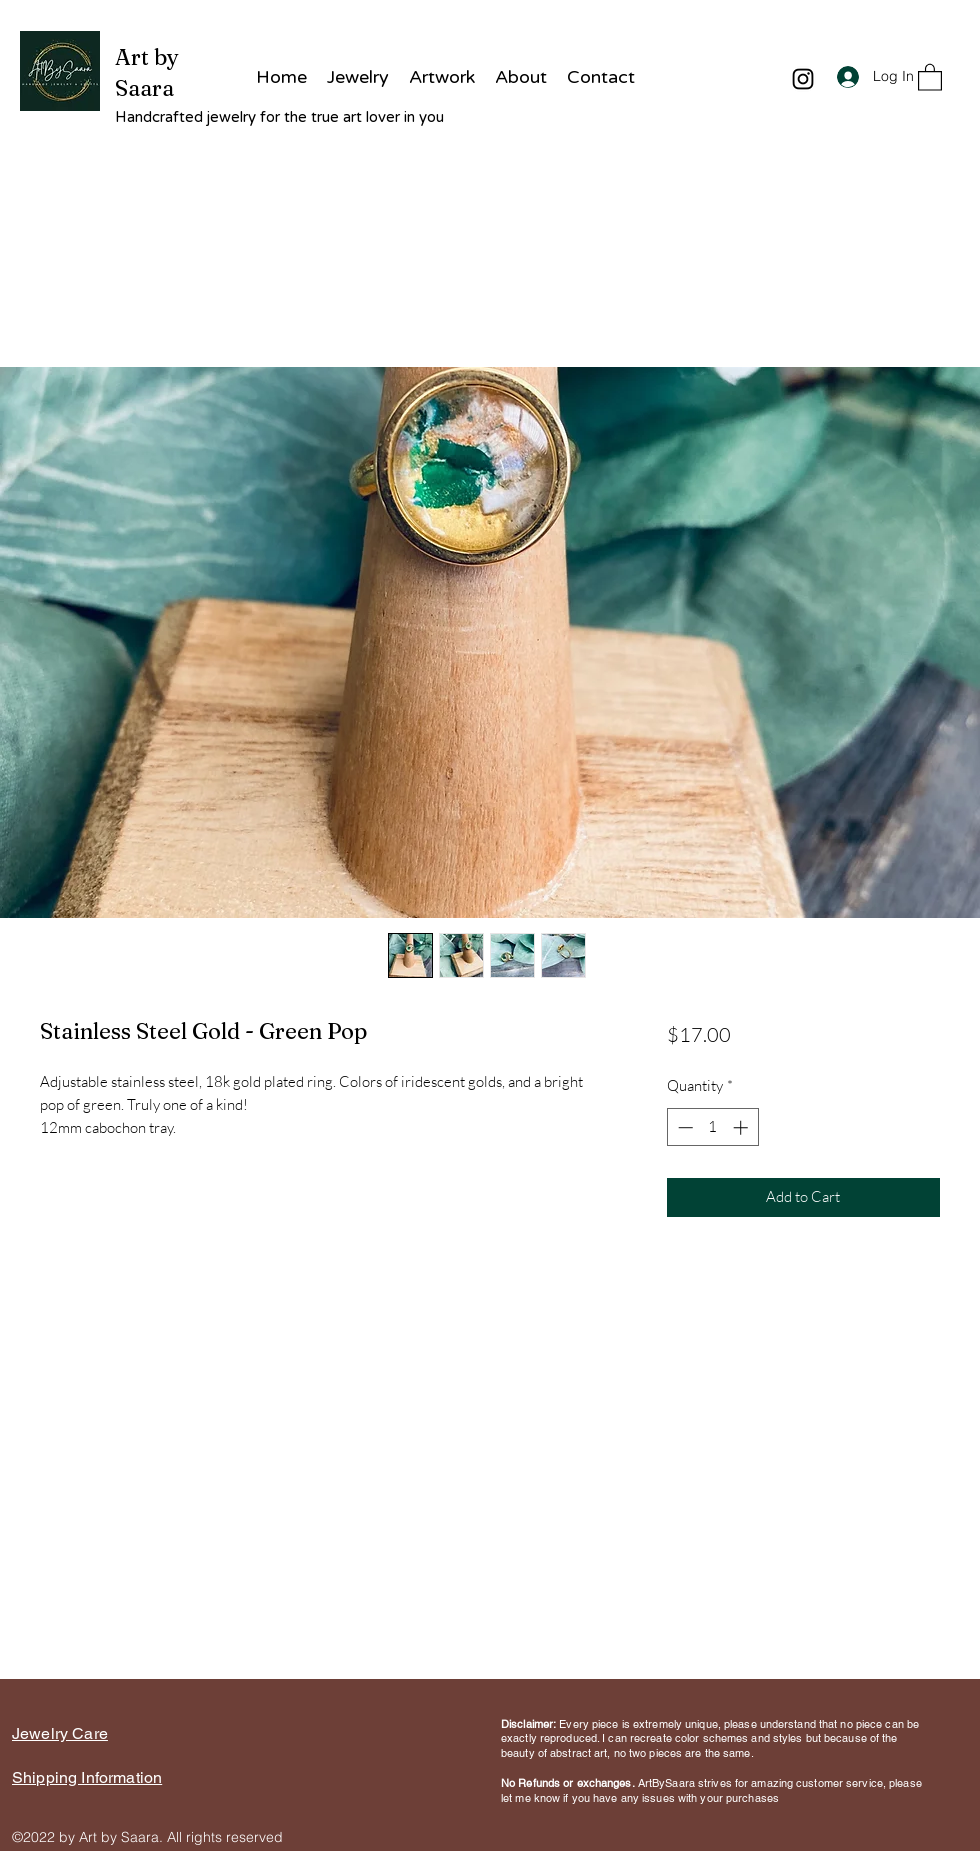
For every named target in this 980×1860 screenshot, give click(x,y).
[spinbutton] (712, 1127)
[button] (930, 76)
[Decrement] (683, 1127)
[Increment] (742, 1127)
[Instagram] (803, 79)
